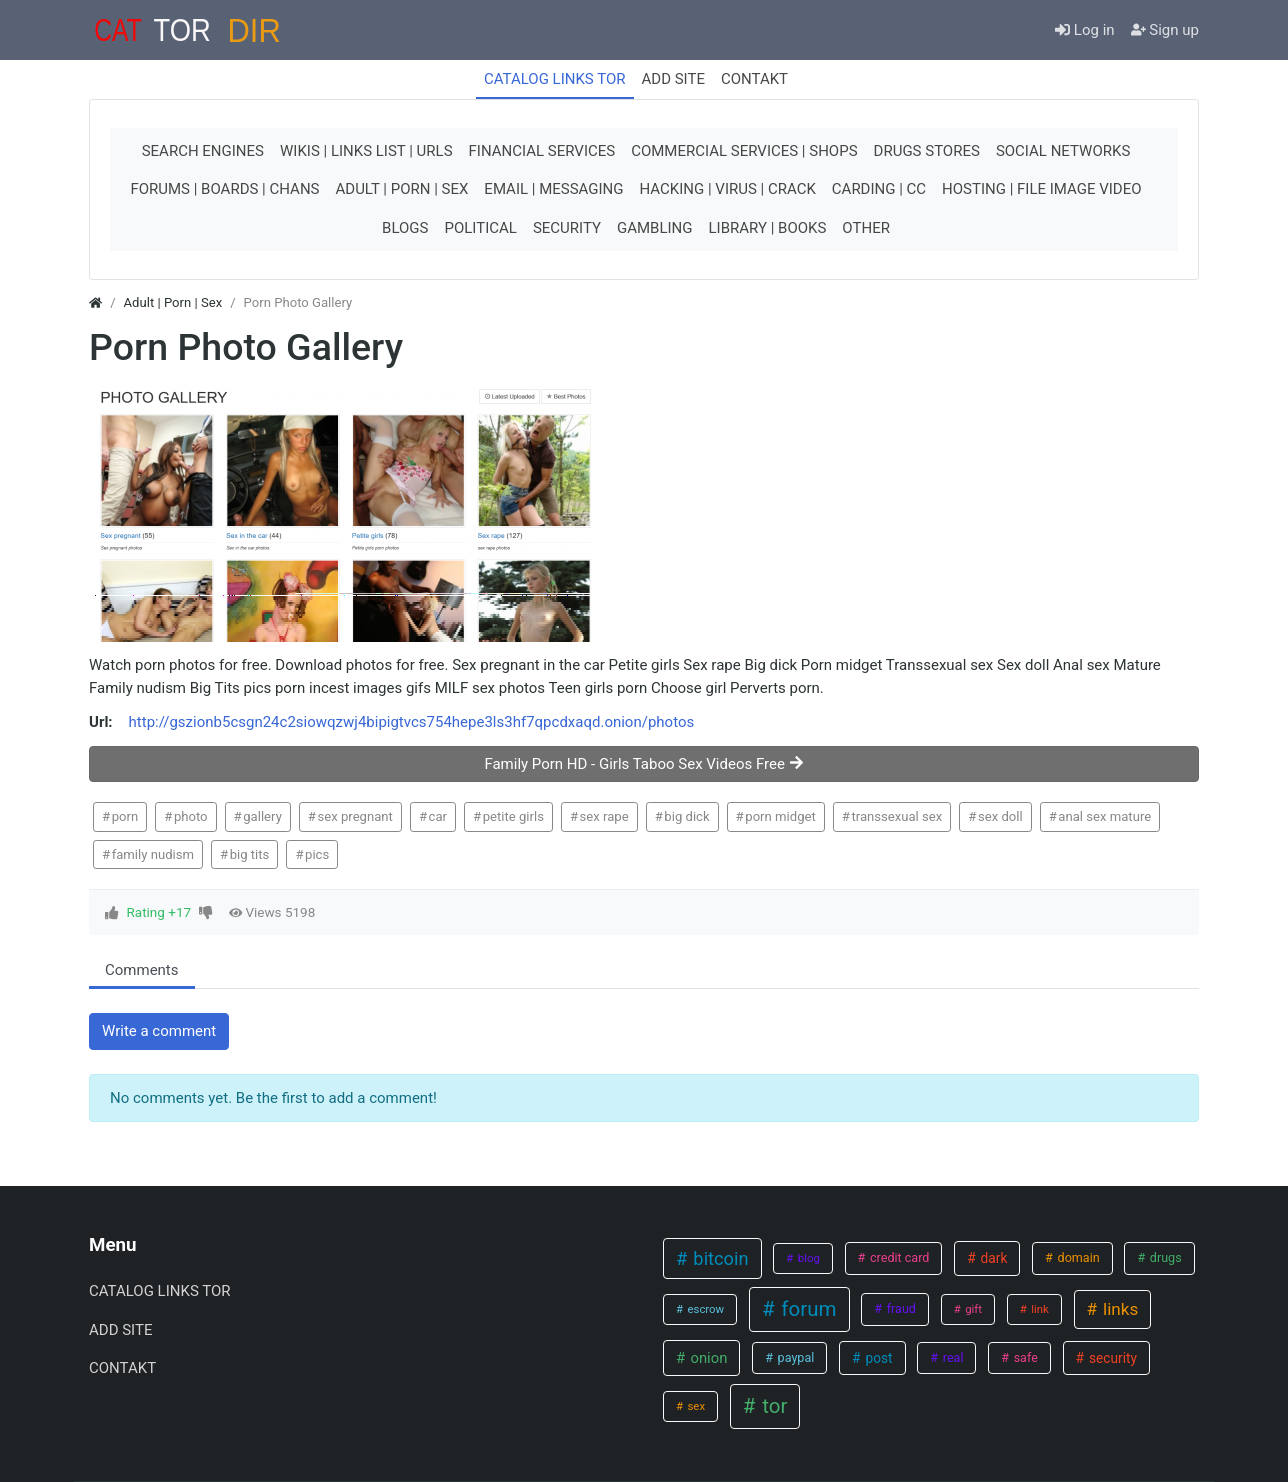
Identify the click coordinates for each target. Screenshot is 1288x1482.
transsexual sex (896, 816)
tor (772, 1406)
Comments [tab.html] (142, 970)
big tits (250, 854)
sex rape (604, 816)
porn (125, 816)
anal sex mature (1104, 816)
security (1111, 1358)
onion (707, 1358)
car (438, 816)
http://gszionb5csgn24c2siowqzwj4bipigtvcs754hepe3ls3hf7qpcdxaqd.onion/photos (412, 722)
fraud (900, 1308)
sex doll (1000, 816)
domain (1076, 1257)
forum (806, 1309)
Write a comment (159, 1031)
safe (1024, 1357)
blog (807, 1258)
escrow (705, 1309)
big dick (686, 816)
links (1119, 1309)
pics (317, 854)
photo (191, 816)
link (1038, 1309)
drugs (1164, 1257)
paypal (795, 1357)
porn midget (780, 816)
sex (695, 1406)
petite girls (513, 816)
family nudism (153, 854)
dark (992, 1258)
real (952, 1357)
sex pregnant (355, 816)
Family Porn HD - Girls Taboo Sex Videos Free (643, 764)
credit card (898, 1257)
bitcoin (719, 1258)
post (877, 1358)
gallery (262, 816)
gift (972, 1309)
